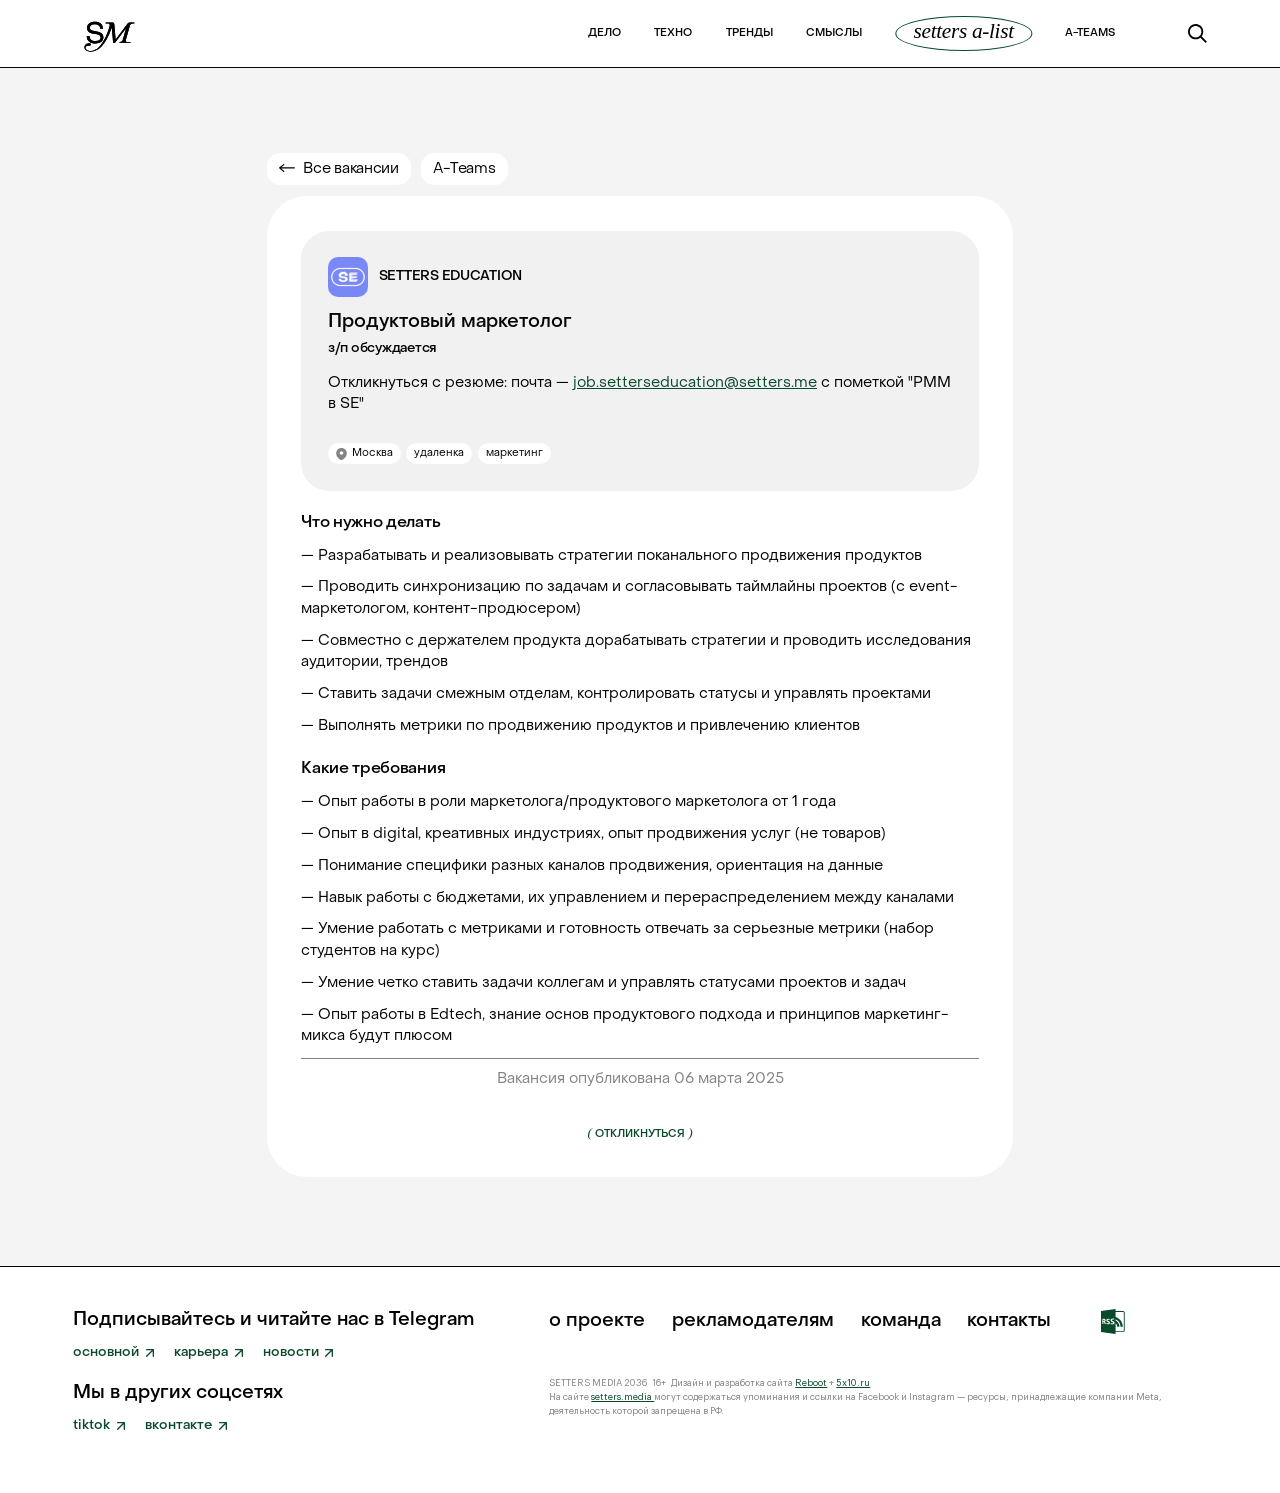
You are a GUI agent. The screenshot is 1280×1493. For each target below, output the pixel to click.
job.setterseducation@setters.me (695, 383)
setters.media (622, 1397)
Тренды (749, 33)
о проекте (597, 1321)
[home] (110, 33)
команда (901, 1321)
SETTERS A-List (964, 31)
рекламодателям (753, 1321)
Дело (604, 33)
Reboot (811, 1383)
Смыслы (834, 33)
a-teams (1090, 33)
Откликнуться (639, 1132)
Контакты (1009, 1321)
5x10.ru (853, 1383)
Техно (673, 33)
